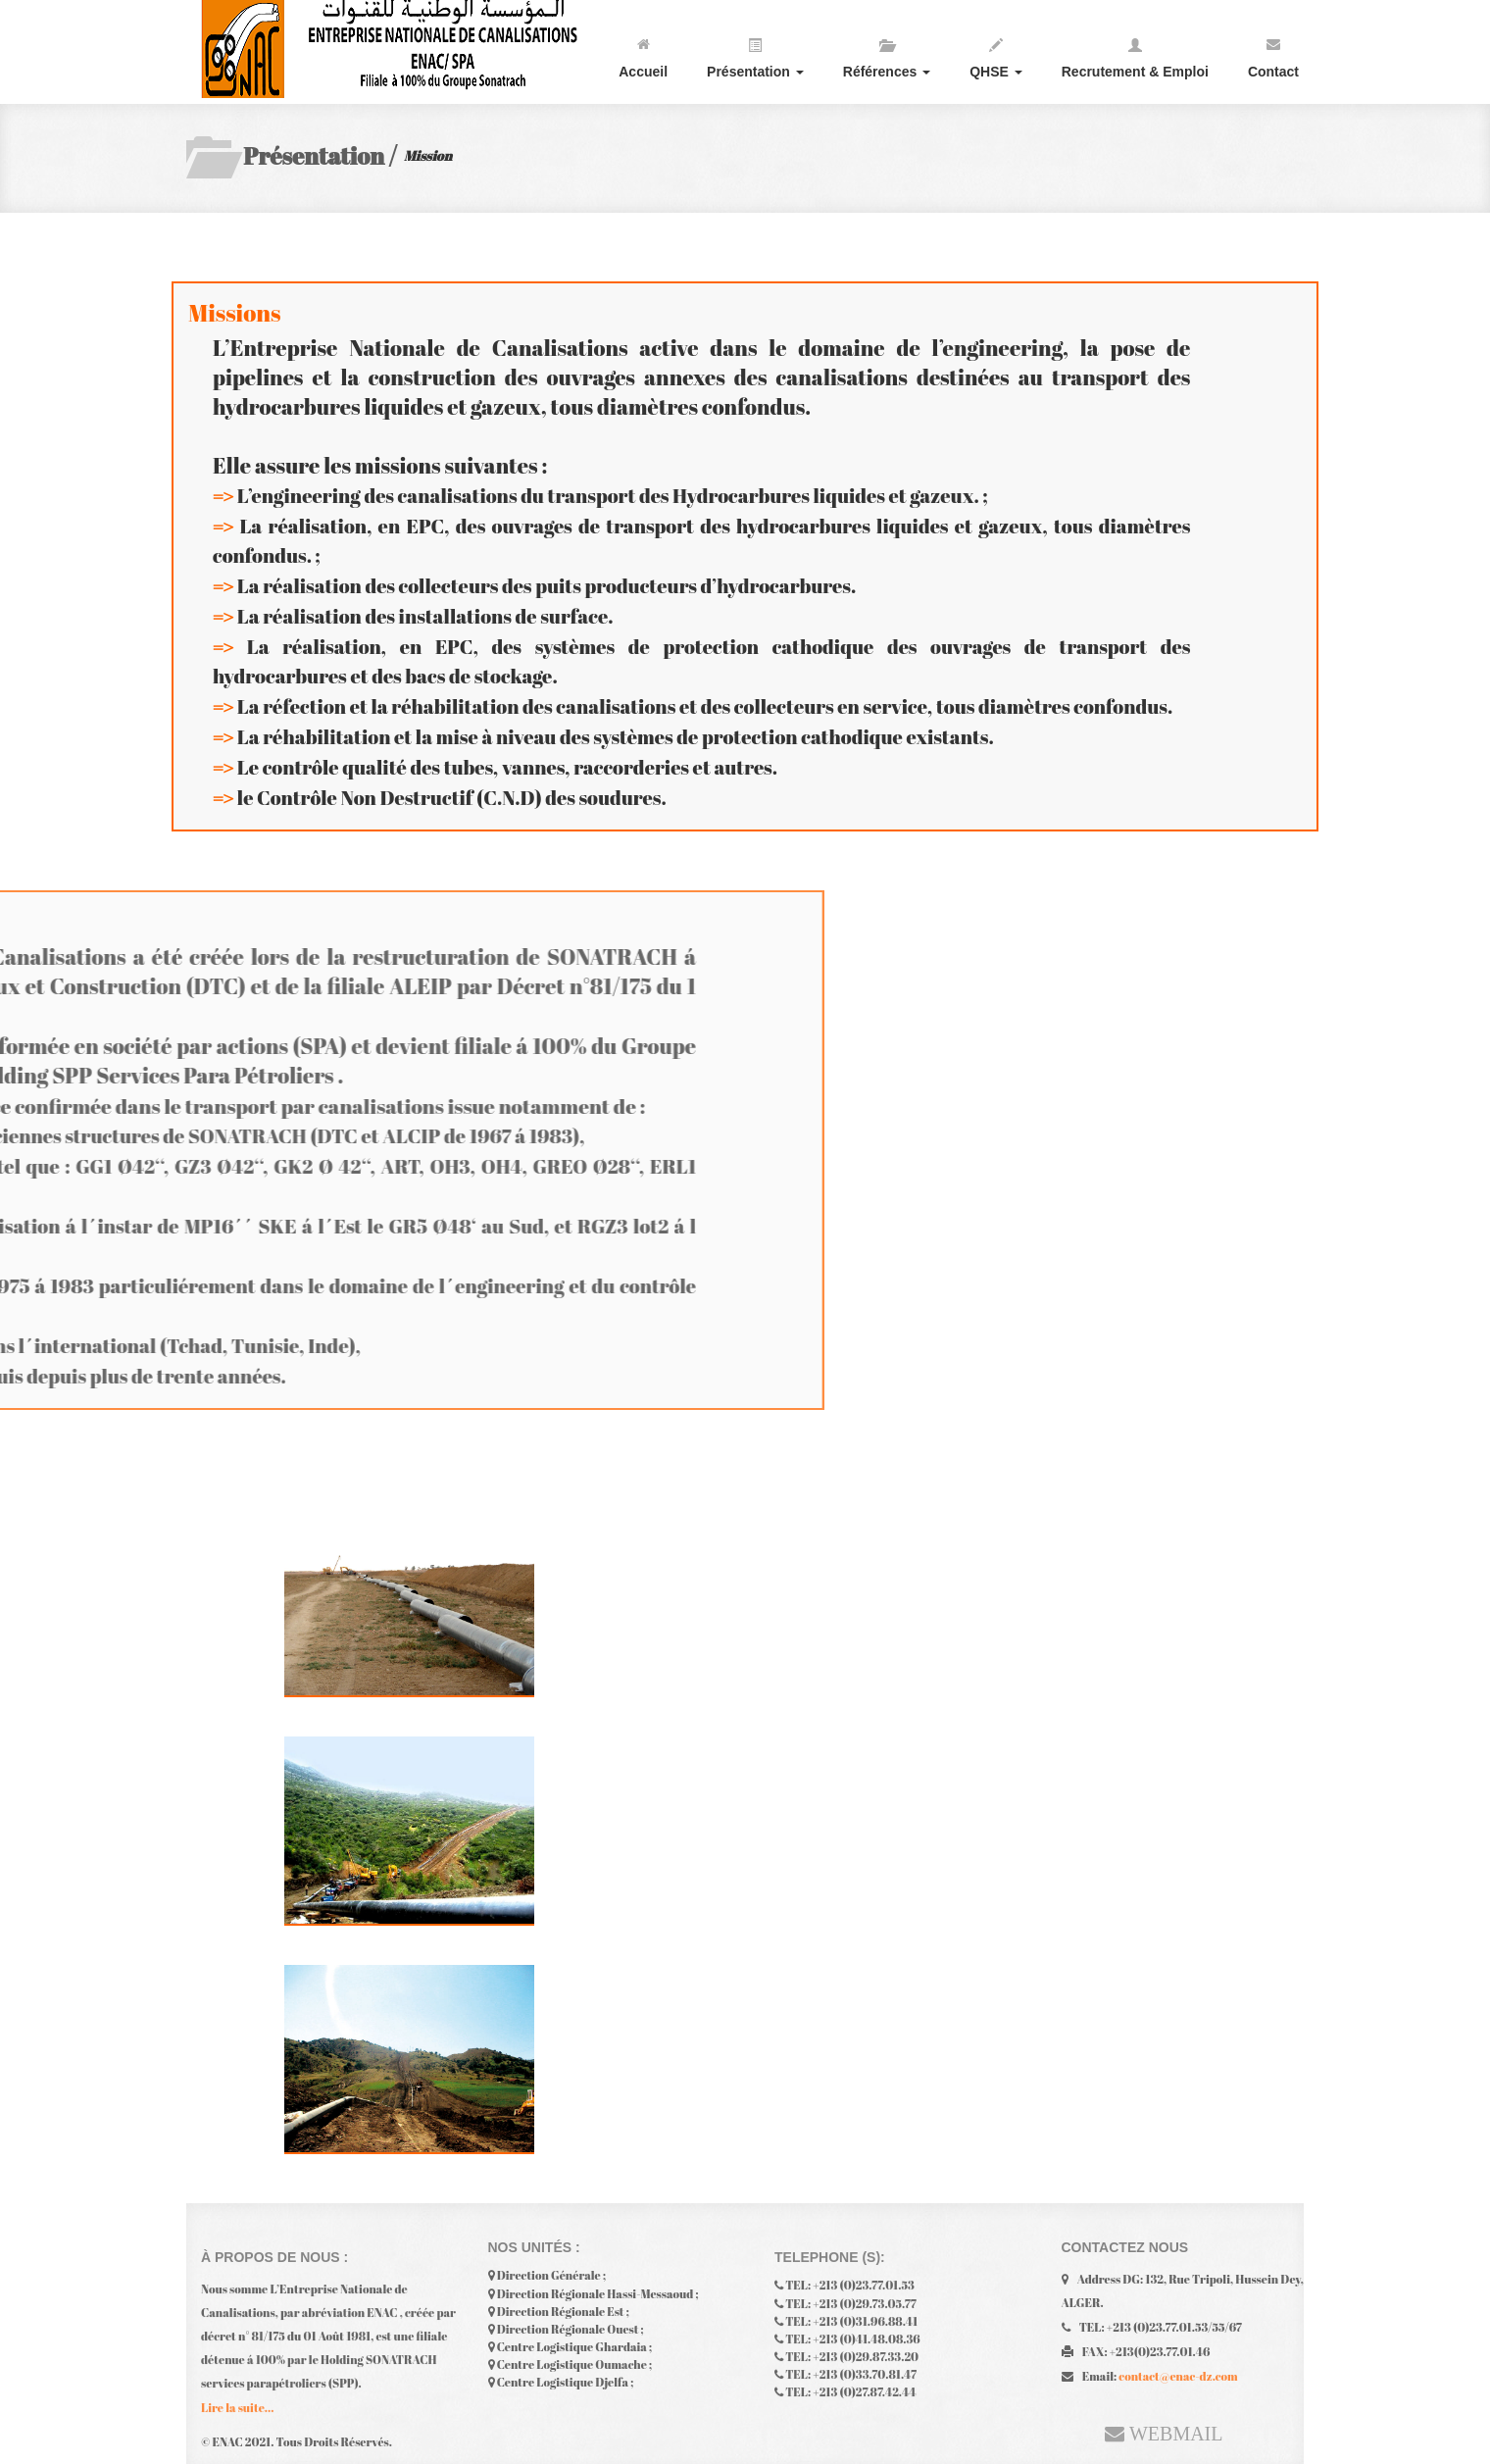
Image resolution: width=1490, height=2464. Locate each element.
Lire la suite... (237, 2413)
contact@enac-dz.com (1177, 2371)
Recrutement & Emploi (1135, 53)
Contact (1273, 53)
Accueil (643, 53)
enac (397, 49)
